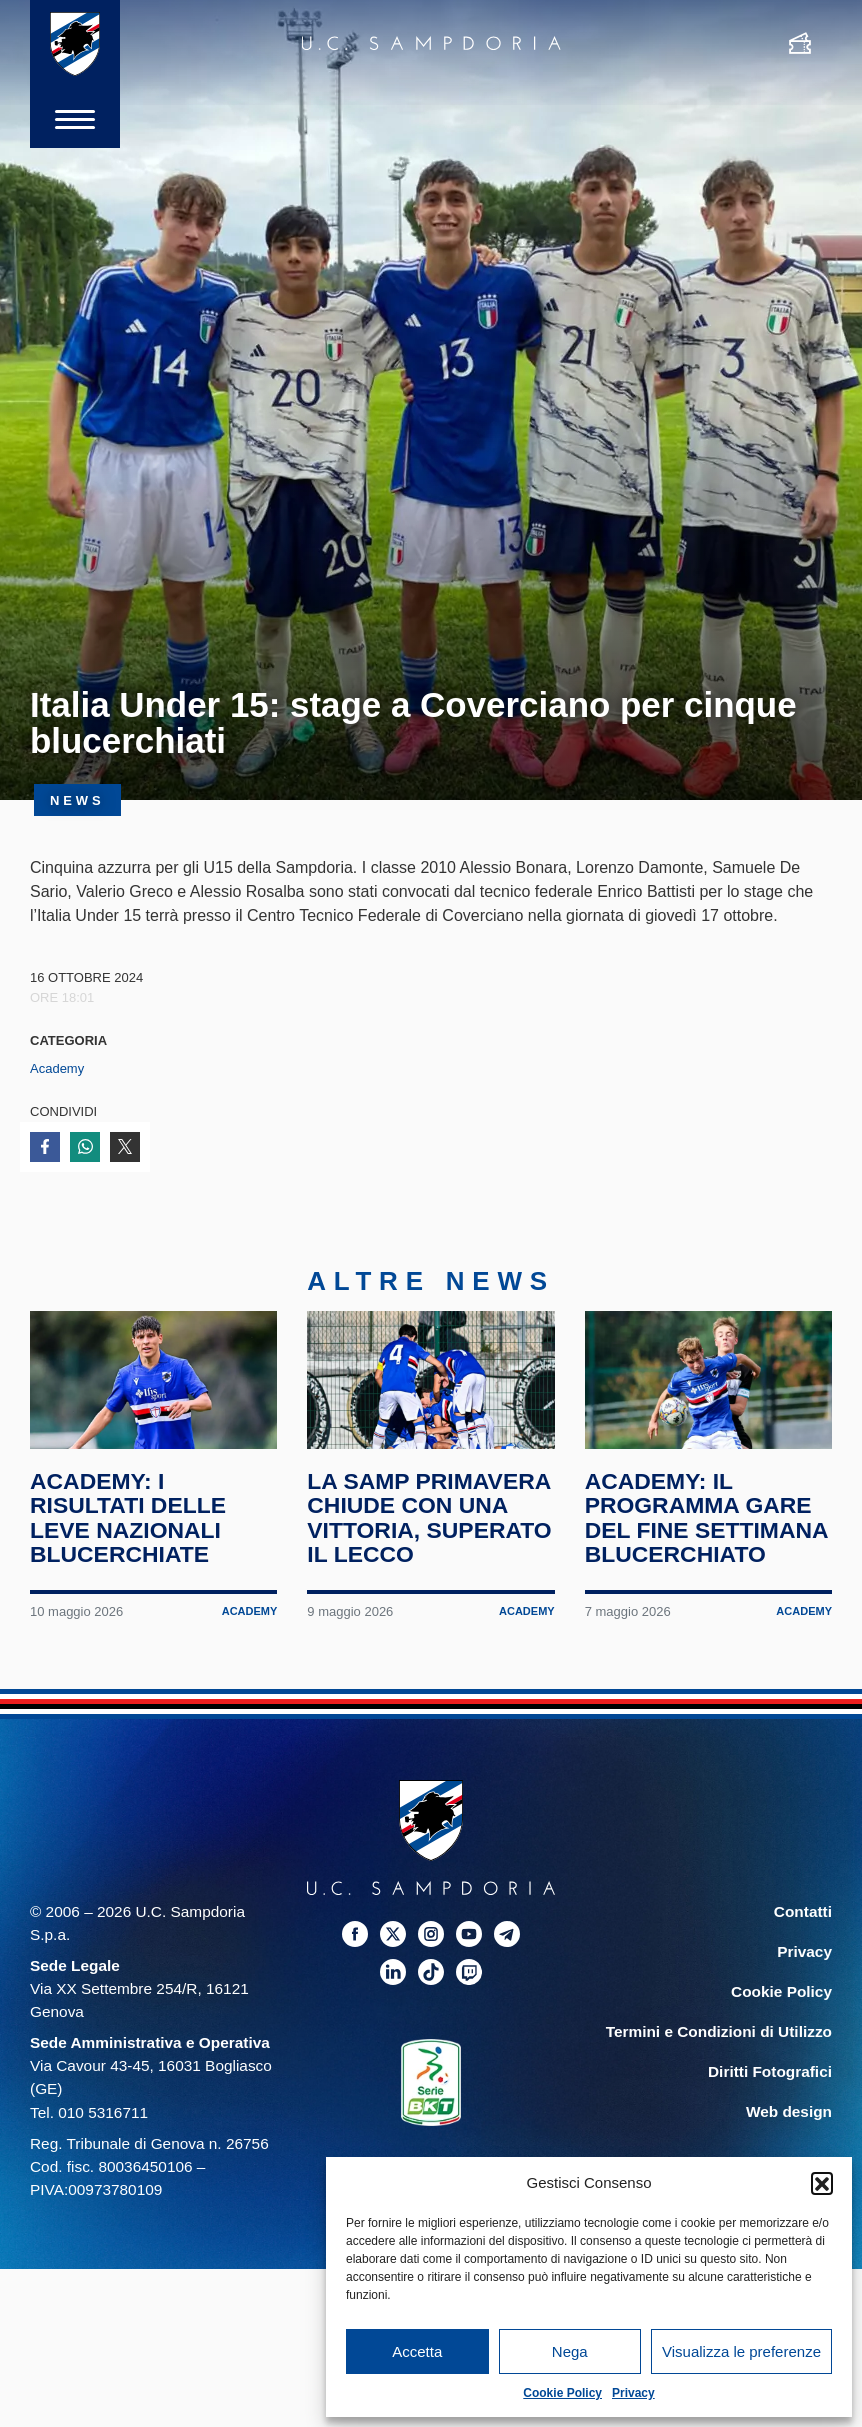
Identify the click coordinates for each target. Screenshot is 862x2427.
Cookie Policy (562, 2393)
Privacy (633, 2393)
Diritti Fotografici (770, 2075)
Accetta (417, 2351)
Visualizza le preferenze (741, 2351)
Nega (570, 2351)
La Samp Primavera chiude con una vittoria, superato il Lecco (429, 1521)
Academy (57, 1068)
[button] (822, 2183)
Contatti (803, 1914)
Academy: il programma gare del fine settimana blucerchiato (707, 1521)
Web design (789, 2115)
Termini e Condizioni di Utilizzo (719, 2034)
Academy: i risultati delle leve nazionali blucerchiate (128, 1521)
